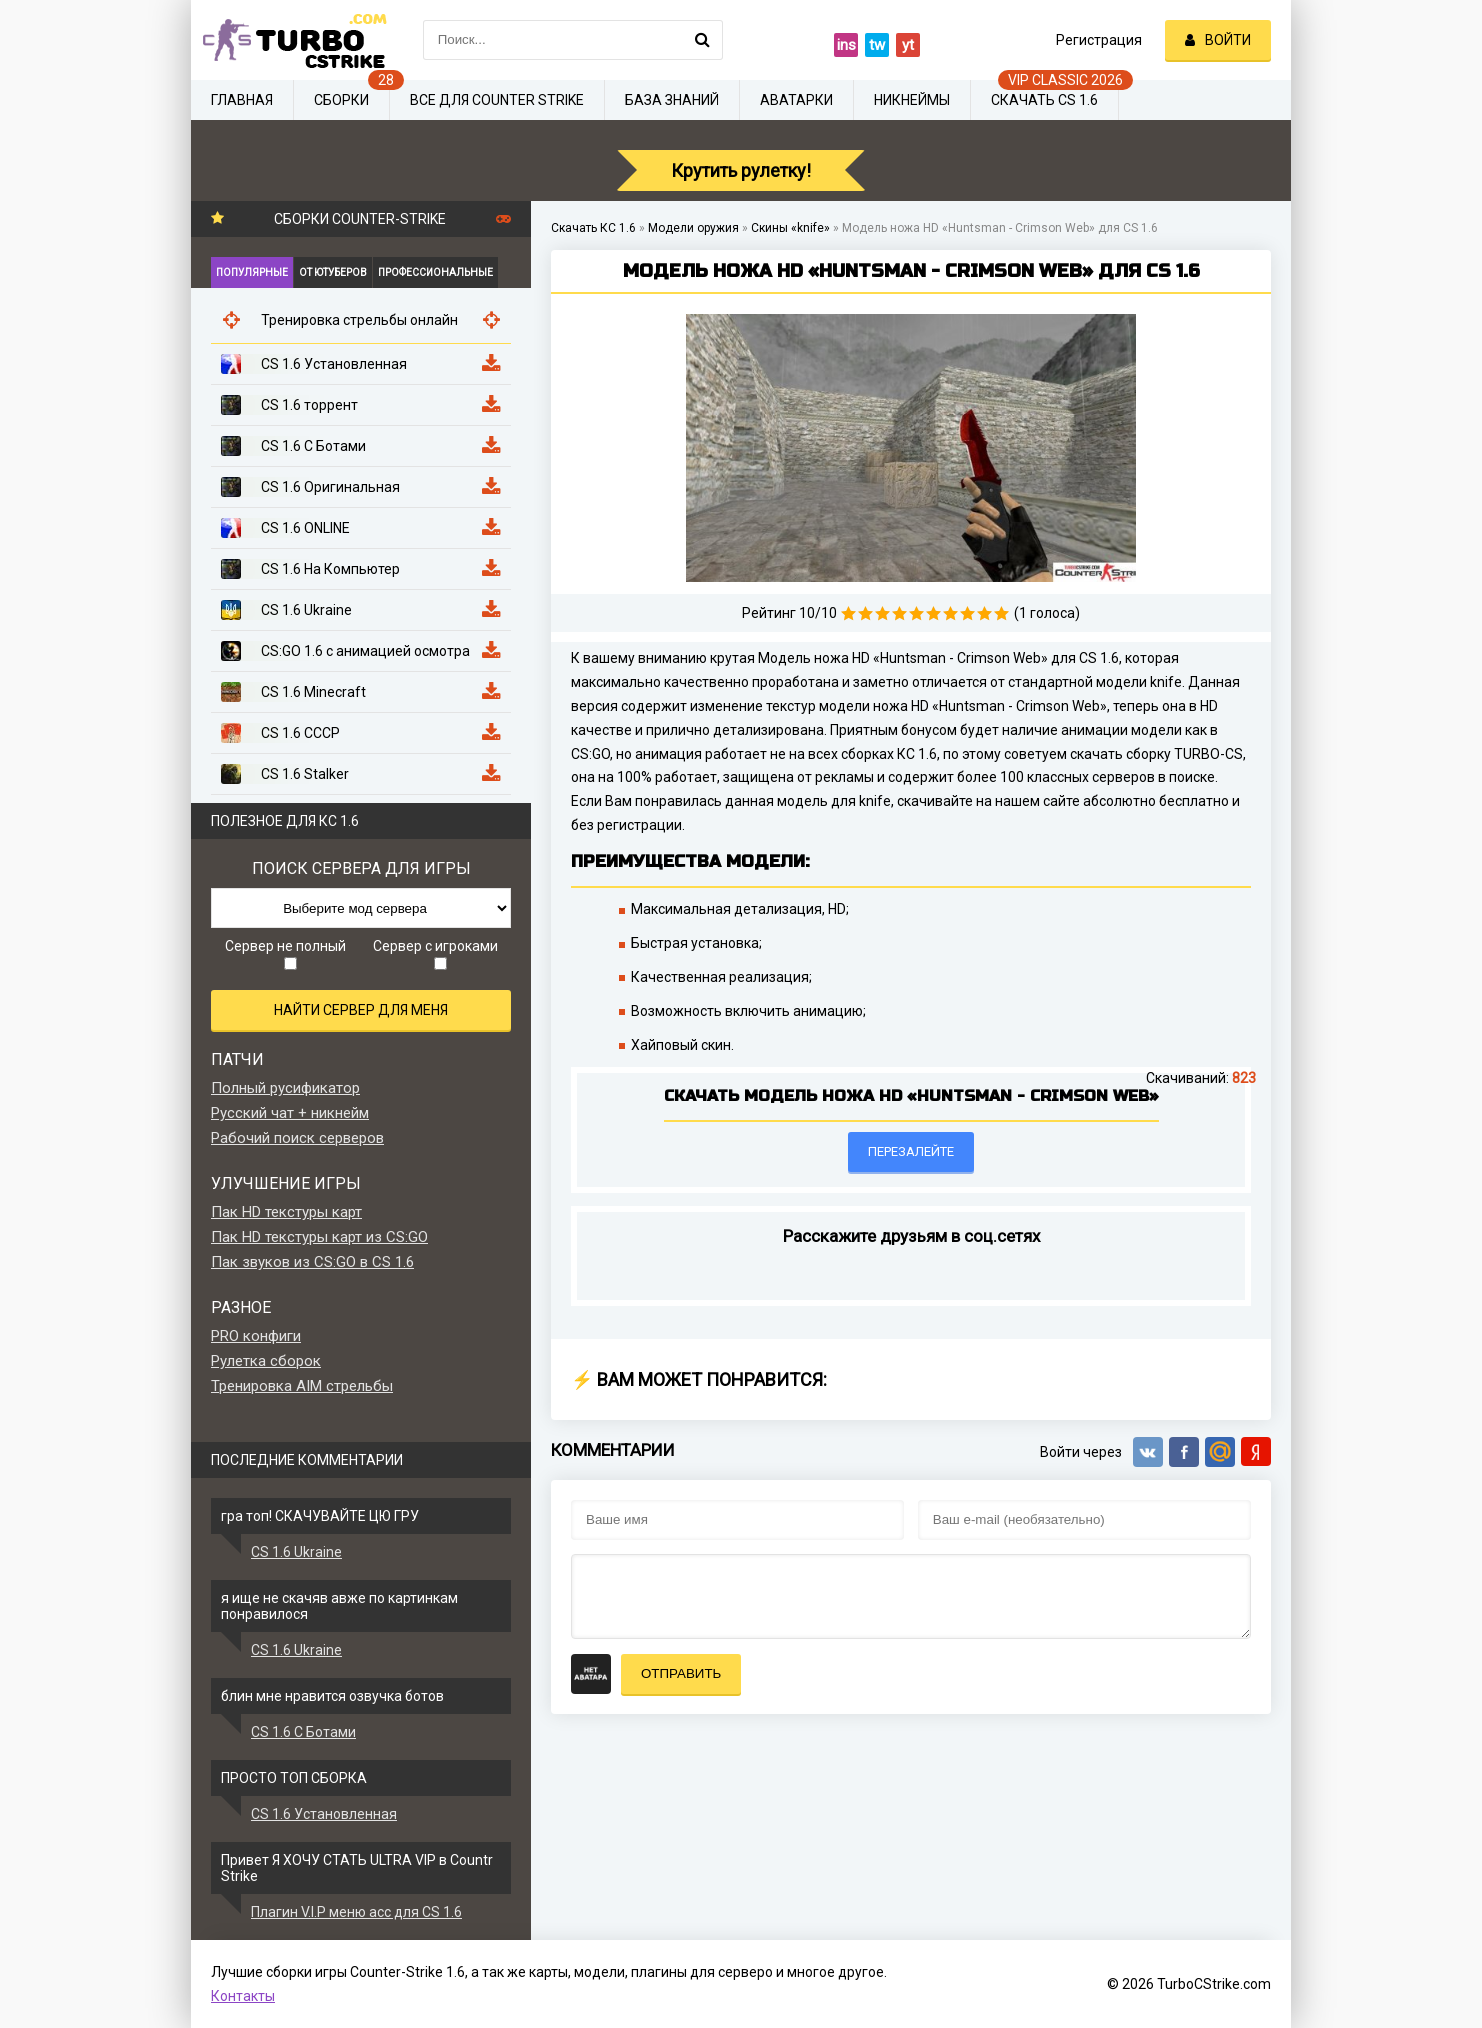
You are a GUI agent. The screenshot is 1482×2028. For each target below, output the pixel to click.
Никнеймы (912, 100)
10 (1001, 613)
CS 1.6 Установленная (324, 1814)
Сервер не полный (285, 954)
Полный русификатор (285, 1088)
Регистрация (1099, 40)
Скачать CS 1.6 (1044, 100)
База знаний (672, 100)
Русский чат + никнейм (290, 1113)
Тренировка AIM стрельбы (302, 1386)
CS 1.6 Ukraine (296, 1552)
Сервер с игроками (435, 954)
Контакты (243, 1996)
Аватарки (796, 100)
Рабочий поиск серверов (297, 1138)
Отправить (681, 1673)
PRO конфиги (256, 1336)
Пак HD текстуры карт (286, 1212)
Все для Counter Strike (497, 100)
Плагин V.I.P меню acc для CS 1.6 (356, 1912)
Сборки (341, 100)
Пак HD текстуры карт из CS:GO (319, 1237)
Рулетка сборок (266, 1361)
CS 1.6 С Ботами (303, 1732)
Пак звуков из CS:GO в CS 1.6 (312, 1262)
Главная (242, 100)
